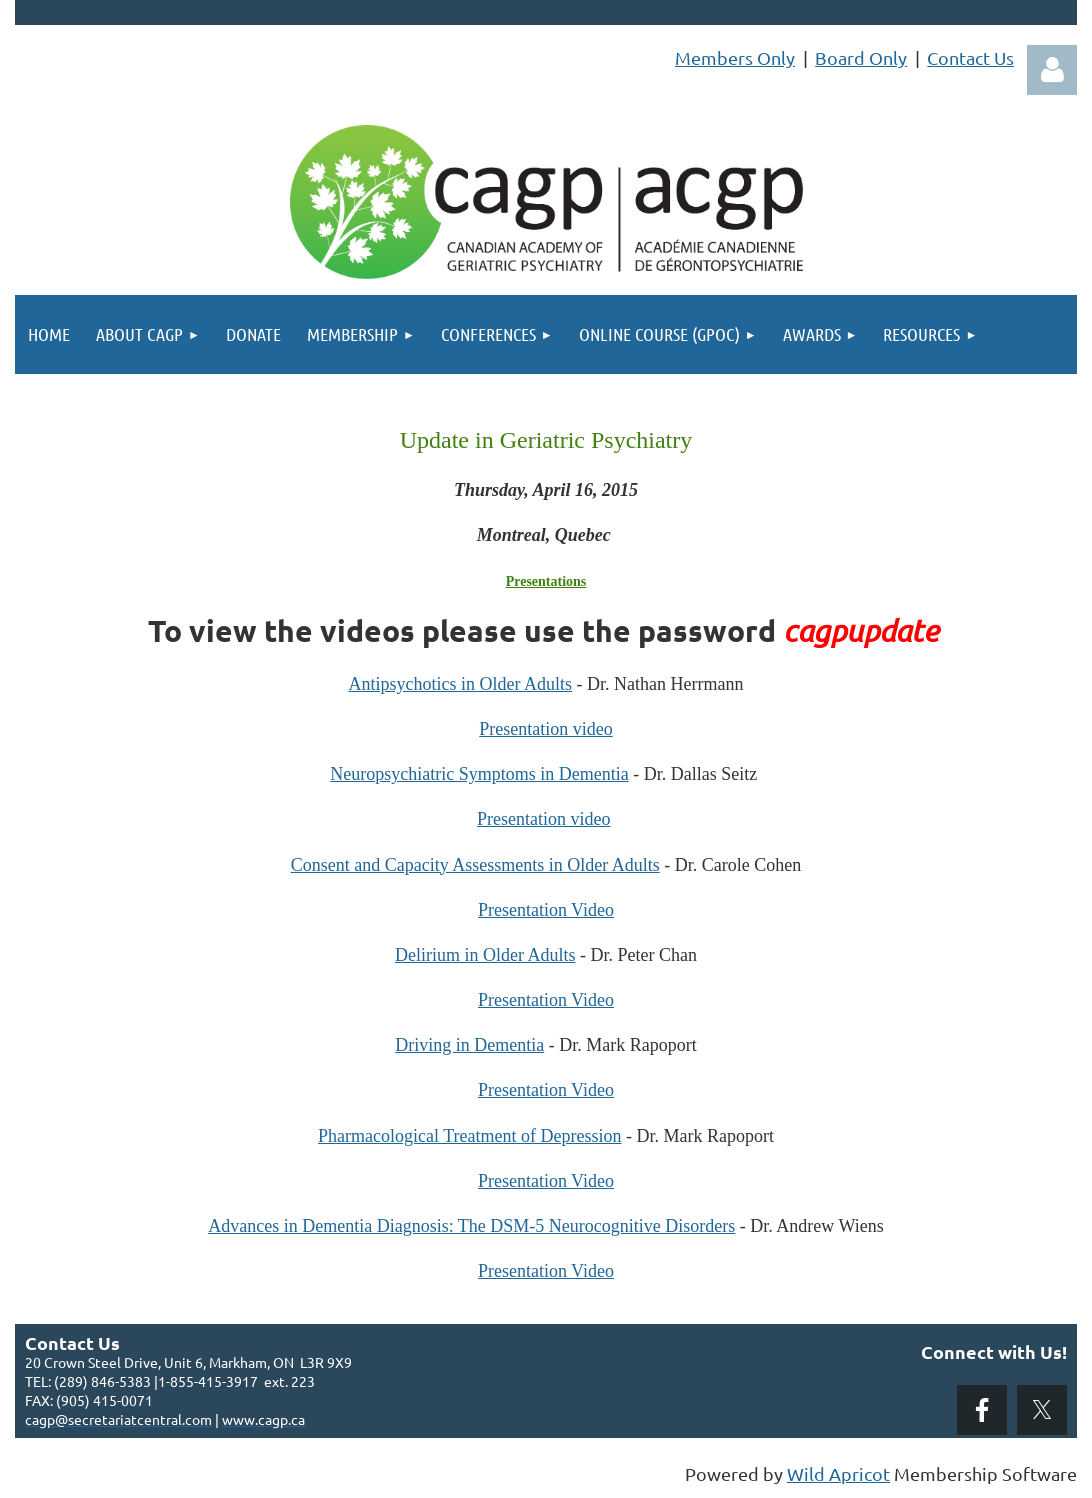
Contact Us (970, 57)
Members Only (735, 57)
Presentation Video (546, 910)
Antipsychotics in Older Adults (461, 684)
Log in (1052, 70)
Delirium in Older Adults (485, 955)
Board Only (861, 57)
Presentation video (545, 729)
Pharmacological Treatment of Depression (469, 1136)
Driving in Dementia (469, 1045)
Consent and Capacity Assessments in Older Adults (475, 865)
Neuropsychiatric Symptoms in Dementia (479, 774)
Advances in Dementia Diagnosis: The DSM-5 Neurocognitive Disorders (471, 1226)
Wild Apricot (838, 1473)
